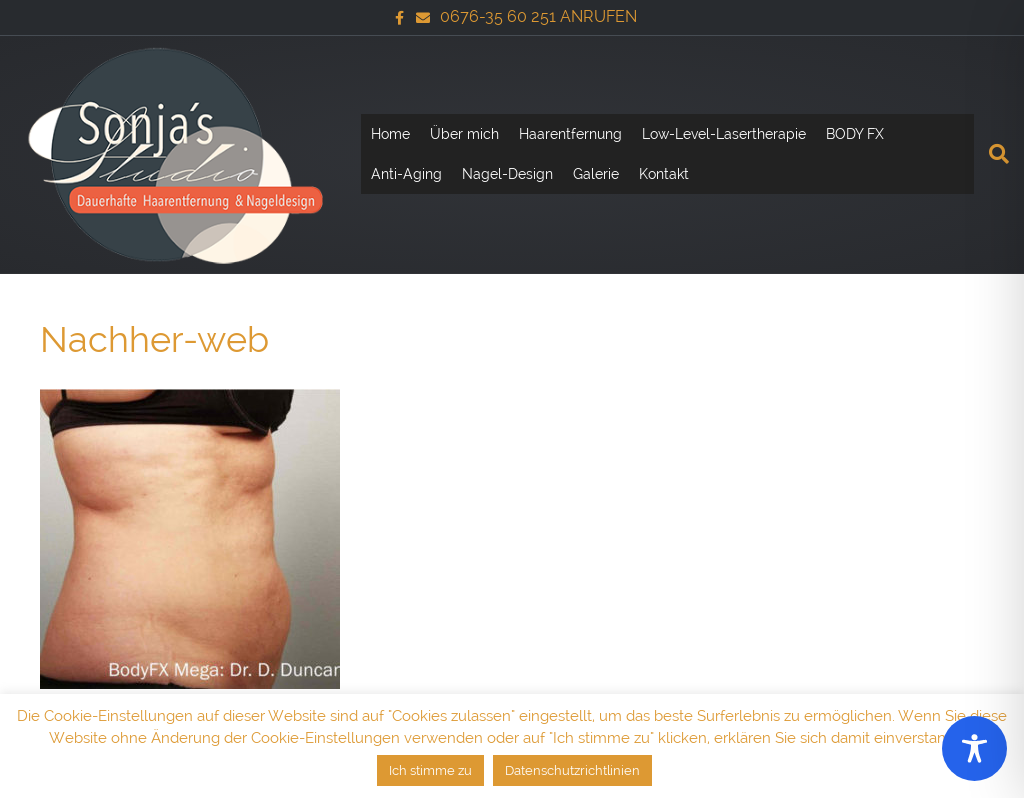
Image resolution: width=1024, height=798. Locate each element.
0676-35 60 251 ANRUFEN (538, 16)
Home (390, 134)
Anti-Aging (406, 174)
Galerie (596, 174)
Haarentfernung (570, 134)
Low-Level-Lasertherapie (724, 134)
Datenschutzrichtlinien (572, 770)
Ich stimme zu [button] (430, 770)
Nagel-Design (507, 174)
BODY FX (855, 134)
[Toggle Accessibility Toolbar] (974, 748)
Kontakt (664, 174)
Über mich (464, 134)
